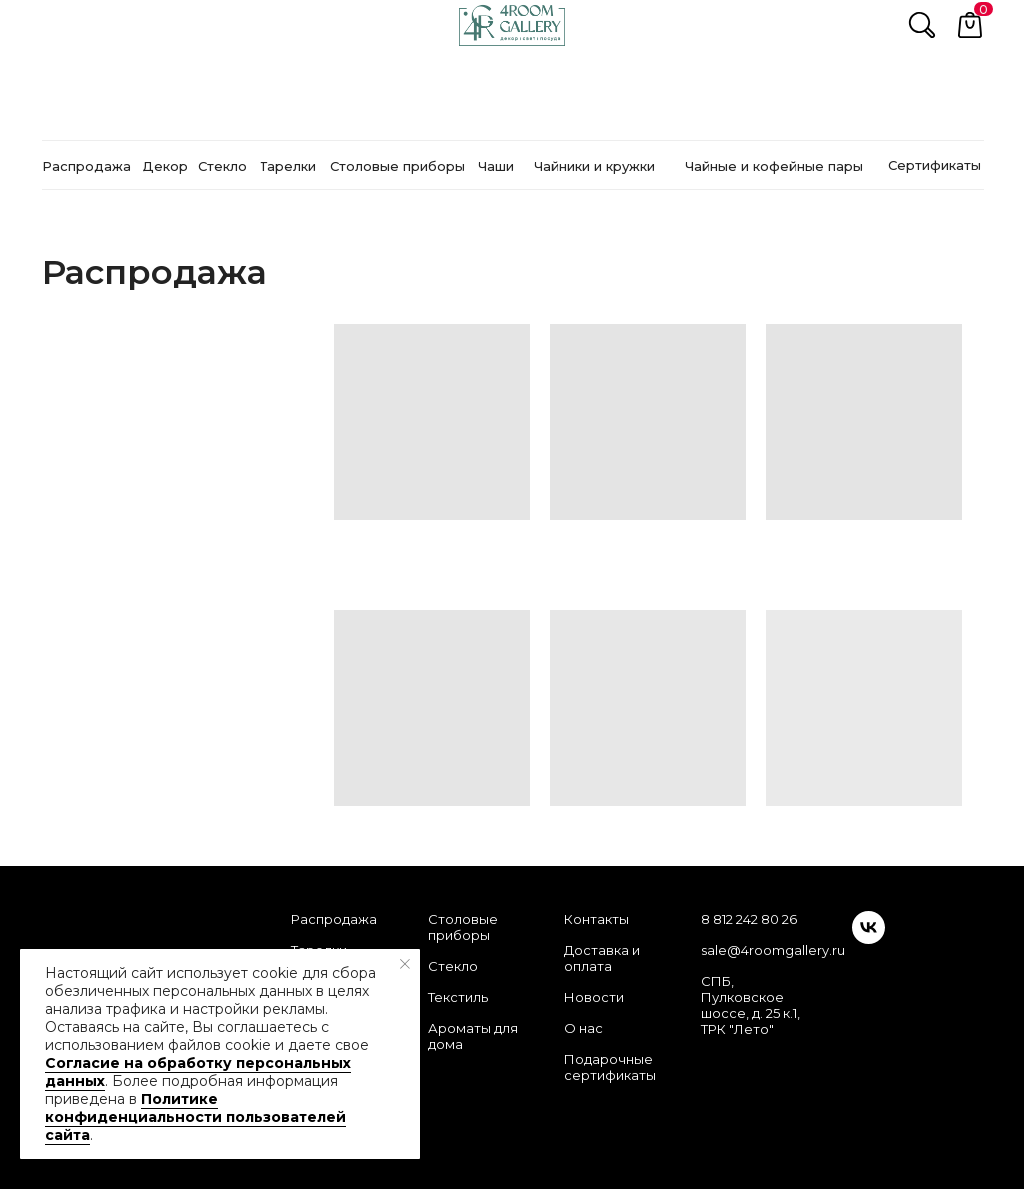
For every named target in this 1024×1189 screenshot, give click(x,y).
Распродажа (334, 919)
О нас (583, 1028)
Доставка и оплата (602, 958)
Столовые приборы (463, 927)
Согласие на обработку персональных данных (198, 1072)
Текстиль (458, 997)
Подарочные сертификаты (610, 1067)
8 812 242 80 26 (749, 919)
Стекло (453, 966)
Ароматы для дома (473, 1036)
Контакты (596, 919)
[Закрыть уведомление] (405, 964)
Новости (594, 997)
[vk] (868, 938)
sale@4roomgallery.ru (773, 950)
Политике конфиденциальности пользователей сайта (195, 1117)
